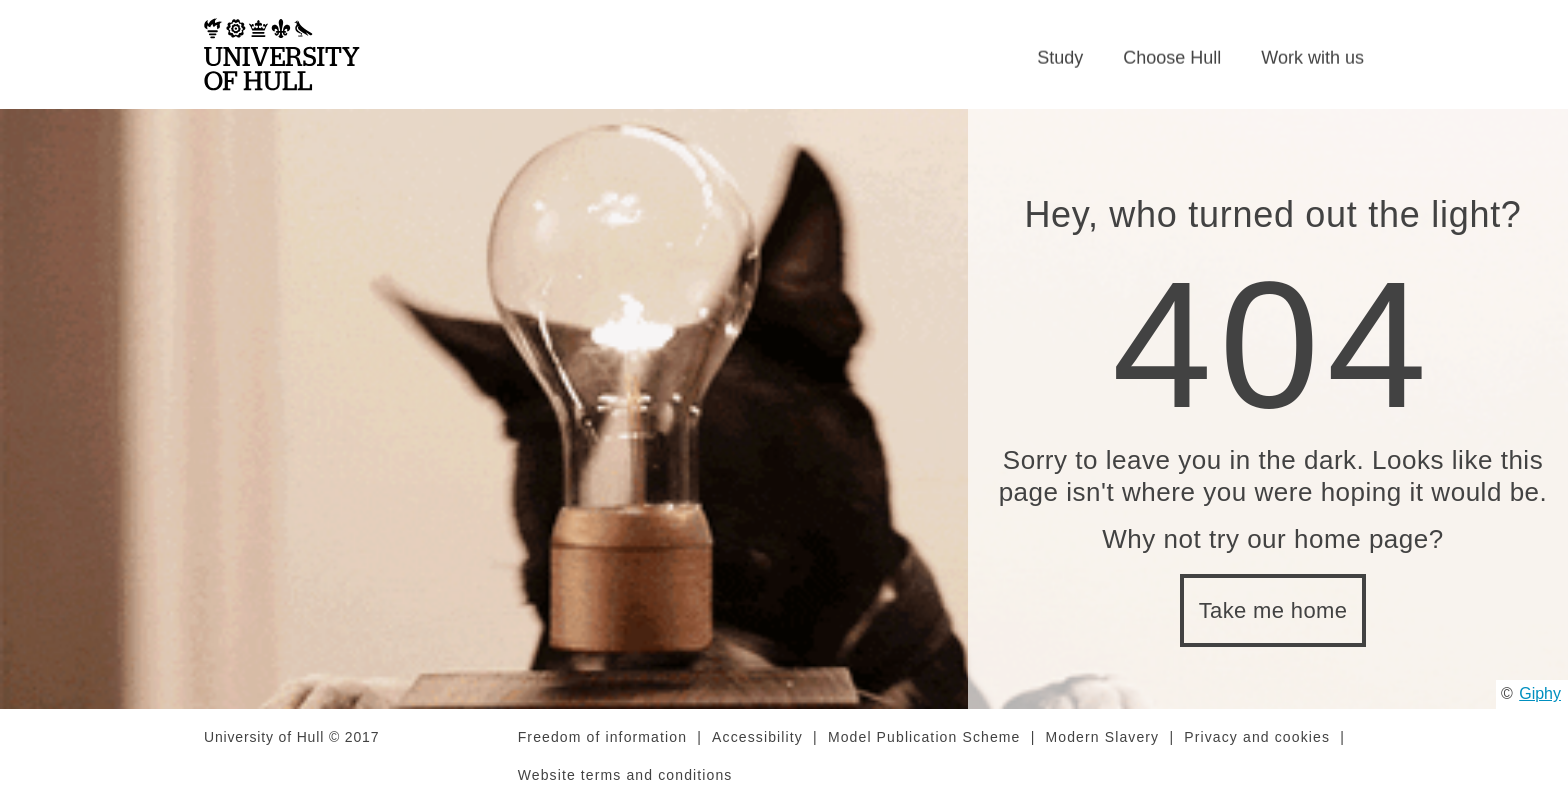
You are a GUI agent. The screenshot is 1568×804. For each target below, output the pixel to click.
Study (1060, 58)
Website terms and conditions (625, 775)
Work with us (1312, 58)
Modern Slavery (1103, 737)
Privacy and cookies (1257, 737)
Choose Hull (1172, 58)
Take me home (1273, 610)
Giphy (1540, 693)
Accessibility (757, 737)
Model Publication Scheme (924, 737)
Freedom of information (602, 737)
